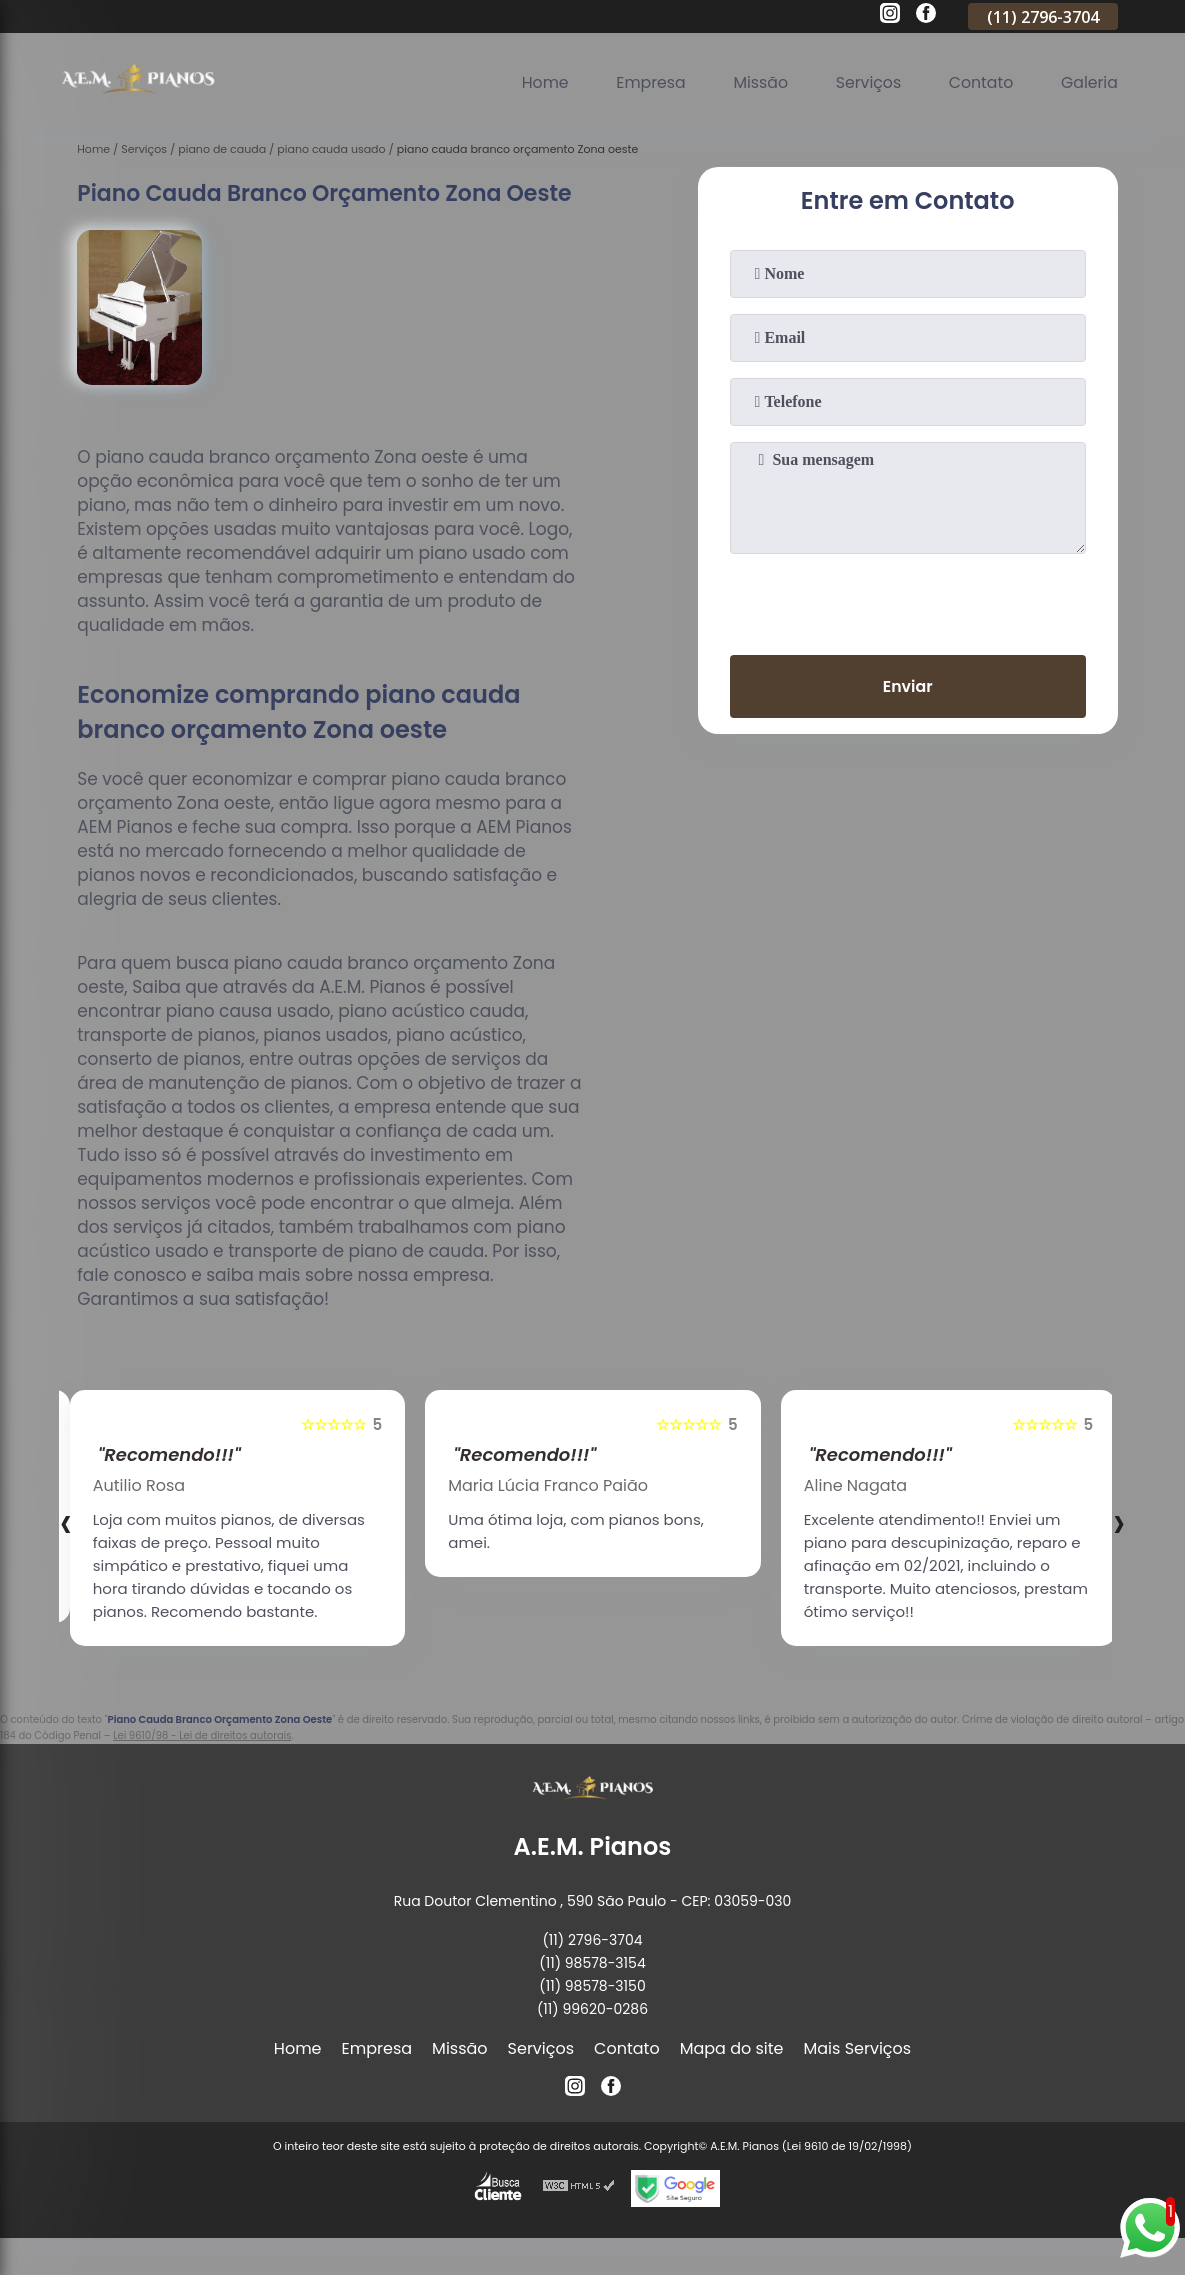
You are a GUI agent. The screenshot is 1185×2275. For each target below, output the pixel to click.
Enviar (907, 686)
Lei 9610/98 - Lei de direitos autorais (202, 1735)
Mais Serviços (858, 2048)
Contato (979, 82)
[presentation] (908, 600)
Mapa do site (732, 2048)
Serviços (865, 82)
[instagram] (890, 16)
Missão (755, 82)
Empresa (645, 82)
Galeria (1089, 82)
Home (538, 82)
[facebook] (926, 16)
